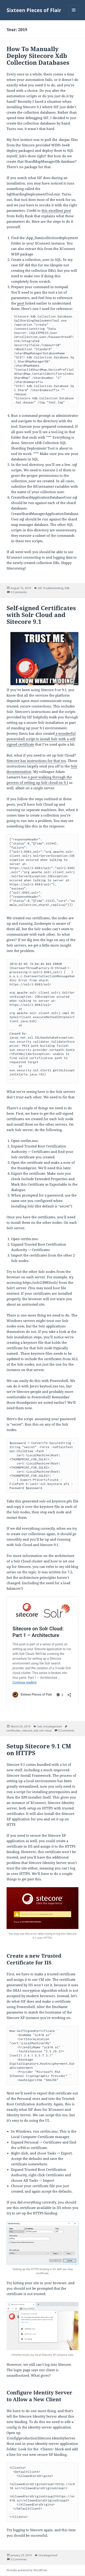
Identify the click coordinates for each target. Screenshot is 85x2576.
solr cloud (45, 1731)
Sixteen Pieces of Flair (34, 10)
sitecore (27, 1731)
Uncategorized (52, 1727)
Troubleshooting (53, 588)
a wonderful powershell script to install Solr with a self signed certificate (41, 739)
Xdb (67, 588)
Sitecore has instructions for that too (36, 760)
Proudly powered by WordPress (27, 2571)
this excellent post (56, 210)
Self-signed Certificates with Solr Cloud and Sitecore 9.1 (41, 615)
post (21, 303)
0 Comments (19, 592)
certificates (14, 1731)
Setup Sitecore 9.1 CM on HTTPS (39, 1749)
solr (36, 1731)
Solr (39, 1727)
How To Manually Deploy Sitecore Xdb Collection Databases (38, 56)
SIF (39, 588)
